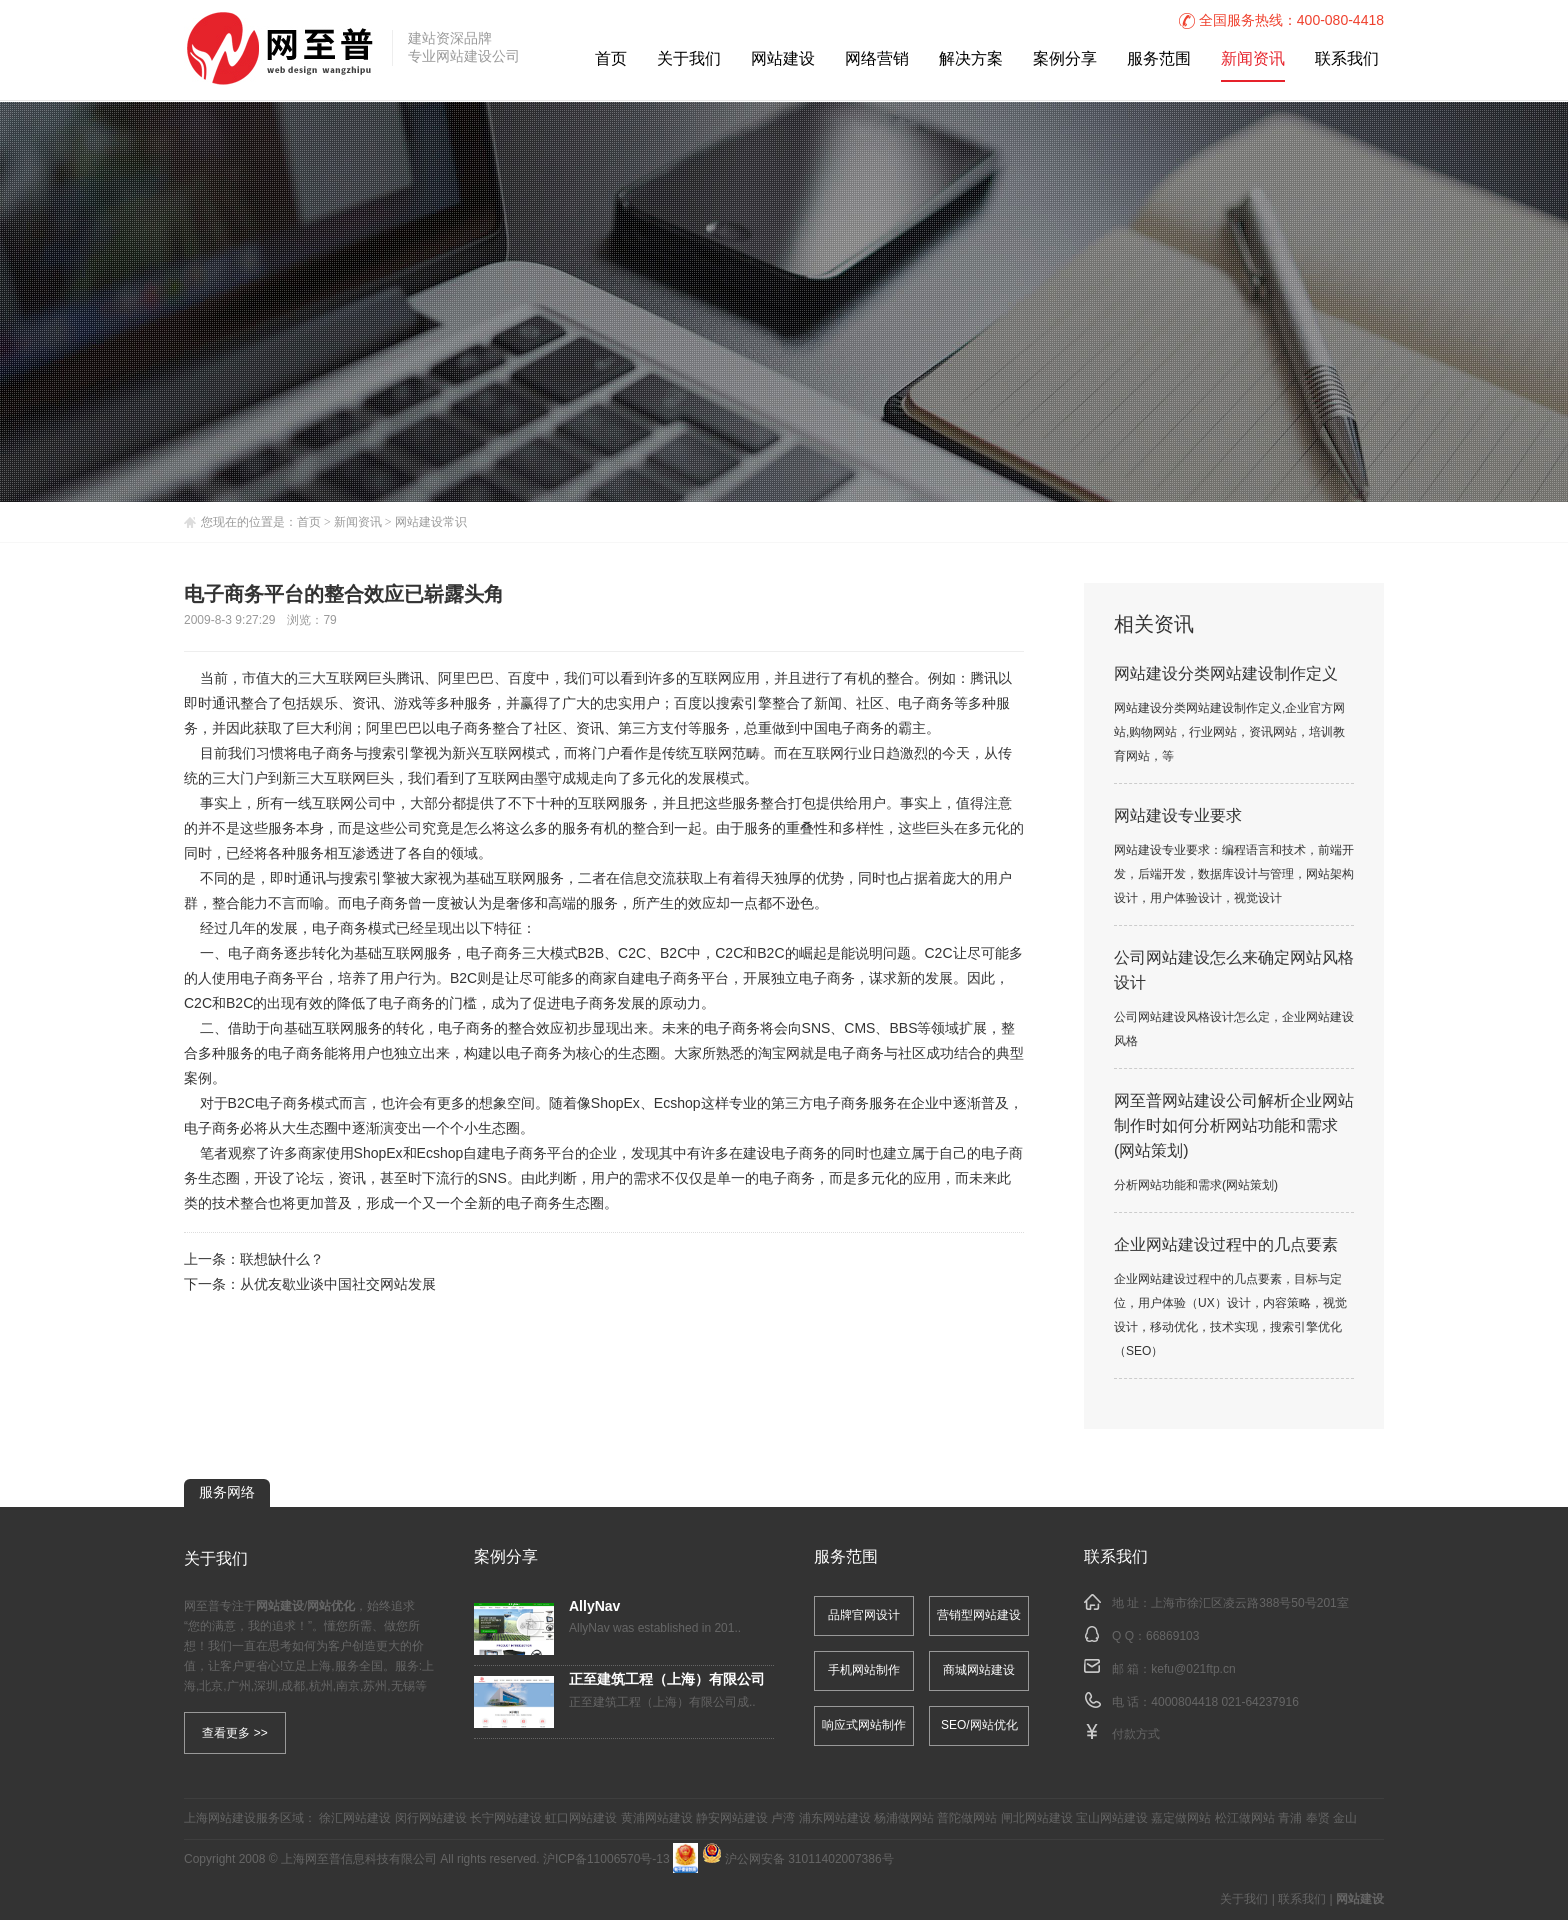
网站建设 (783, 59)
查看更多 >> (234, 1733)
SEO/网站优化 (979, 1725)
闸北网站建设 (1037, 1818)
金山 (1345, 1818)
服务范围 (1159, 59)
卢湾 (783, 1818)
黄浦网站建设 (657, 1818)
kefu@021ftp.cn (1193, 1669)
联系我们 (1347, 59)
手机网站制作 (864, 1670)
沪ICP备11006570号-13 (606, 1859)
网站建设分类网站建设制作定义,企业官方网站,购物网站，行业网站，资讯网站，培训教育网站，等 (1229, 732)
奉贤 (1318, 1818)
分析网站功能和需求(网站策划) (1196, 1185)
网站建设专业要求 (1178, 816)
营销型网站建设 (979, 1615)
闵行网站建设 (431, 1818)
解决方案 (971, 59)
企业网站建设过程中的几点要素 (1226, 1245)
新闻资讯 (1253, 59)
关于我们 (689, 59)
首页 (611, 59)
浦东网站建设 (835, 1818)
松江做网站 (1245, 1818)
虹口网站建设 (581, 1818)
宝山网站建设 (1112, 1818)
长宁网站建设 (506, 1818)
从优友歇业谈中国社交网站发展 (338, 1285)
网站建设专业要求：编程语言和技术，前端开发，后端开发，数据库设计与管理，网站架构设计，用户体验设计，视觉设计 (1234, 874)
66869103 (1172, 1636)
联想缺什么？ (282, 1260)
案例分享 (1065, 59)
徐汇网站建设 (355, 1818)
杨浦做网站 (904, 1818)
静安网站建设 (732, 1818)
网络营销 (877, 59)
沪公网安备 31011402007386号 (798, 1859)
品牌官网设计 (864, 1615)
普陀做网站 (967, 1818)
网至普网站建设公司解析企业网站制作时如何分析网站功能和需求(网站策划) (1234, 1126)
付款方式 (1136, 1734)
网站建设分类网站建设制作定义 (1226, 674)
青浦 (1290, 1818)
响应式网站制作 (864, 1725)
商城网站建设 (979, 1670)
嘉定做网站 (1181, 1818)
